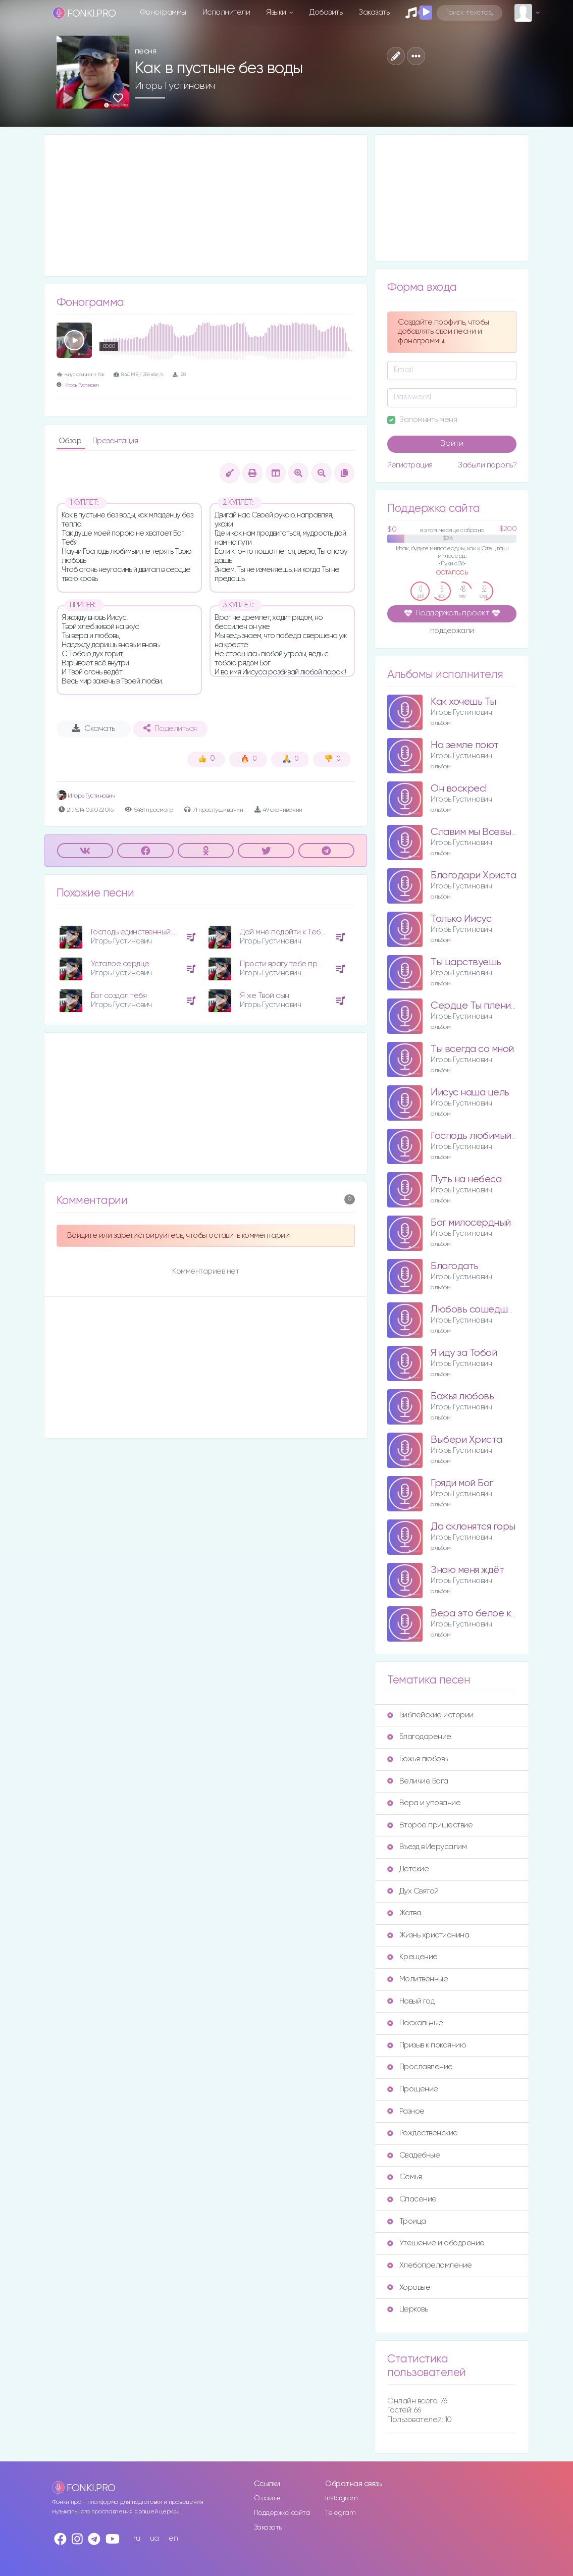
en (173, 2538)
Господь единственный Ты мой (144, 932)
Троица (406, 2221)
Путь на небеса (466, 1179)
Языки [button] (277, 12)
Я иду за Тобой (464, 1353)
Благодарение (419, 1737)
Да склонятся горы (473, 1526)
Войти (451, 444)
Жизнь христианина (428, 1935)
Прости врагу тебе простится (292, 964)
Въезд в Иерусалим (426, 1847)
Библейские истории (430, 1715)
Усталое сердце (120, 964)
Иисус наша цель (470, 1092)
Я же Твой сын (264, 996)
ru (136, 2538)
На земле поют (465, 745)
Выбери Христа (466, 1440)
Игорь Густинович (175, 86)
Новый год (410, 2001)
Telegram (340, 2512)
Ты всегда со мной (472, 1049)
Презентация (115, 441)
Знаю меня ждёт (467, 1570)
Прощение (412, 2089)
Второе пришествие (430, 1825)
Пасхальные (415, 2023)
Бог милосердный (471, 1223)
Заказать (373, 12)
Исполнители (226, 12)
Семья (404, 2177)
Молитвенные (417, 1979)
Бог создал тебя (119, 996)
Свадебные (413, 2155)
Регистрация (410, 465)
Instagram (341, 2498)
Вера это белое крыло (483, 1613)
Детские (408, 1869)
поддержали (452, 631)
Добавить (325, 12)
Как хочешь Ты (463, 702)
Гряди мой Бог (462, 1483)
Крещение (412, 1957)
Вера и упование (423, 1803)
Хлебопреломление (429, 2265)
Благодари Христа (473, 875)
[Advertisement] (206, 205)
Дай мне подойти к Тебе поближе (299, 932)
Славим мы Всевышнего (485, 832)
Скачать (93, 728)
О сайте (267, 2498)
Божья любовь (462, 1396)
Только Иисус (461, 919)
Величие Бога (417, 1781)
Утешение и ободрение (435, 2243)
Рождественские (422, 2133)
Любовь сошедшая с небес (493, 1309)
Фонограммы (163, 12)
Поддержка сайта (282, 2512)
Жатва (404, 1913)
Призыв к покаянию (426, 2045)
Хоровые (408, 2287)
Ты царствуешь (466, 962)
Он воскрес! (459, 788)
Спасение (411, 2199)
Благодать (455, 1266)
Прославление (419, 2067)
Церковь (407, 2309)
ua (154, 2538)
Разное (405, 2111)
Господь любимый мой (481, 1136)
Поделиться (170, 728)
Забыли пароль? (487, 465)
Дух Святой (412, 1891)
